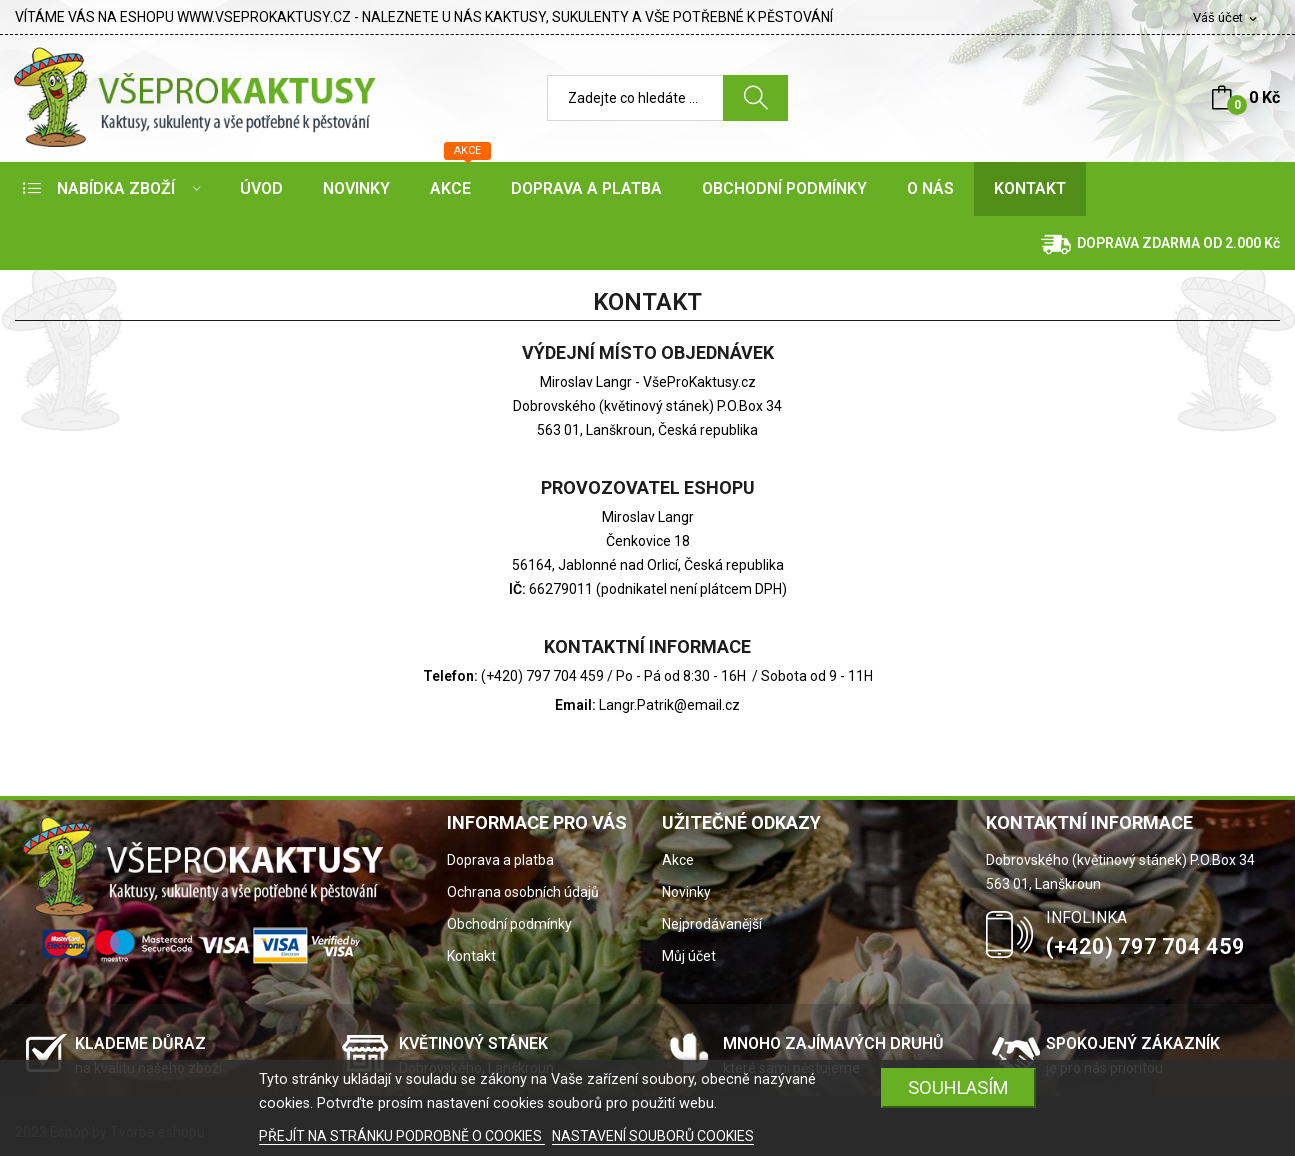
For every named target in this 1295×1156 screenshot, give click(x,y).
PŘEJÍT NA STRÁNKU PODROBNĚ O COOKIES (402, 1136)
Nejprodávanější (712, 924)
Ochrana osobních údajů (523, 892)
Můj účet (689, 956)
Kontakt (471, 956)
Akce (678, 860)
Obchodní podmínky (509, 924)
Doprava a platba (500, 860)
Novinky (686, 892)
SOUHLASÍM (958, 1087)
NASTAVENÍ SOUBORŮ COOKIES (653, 1136)
